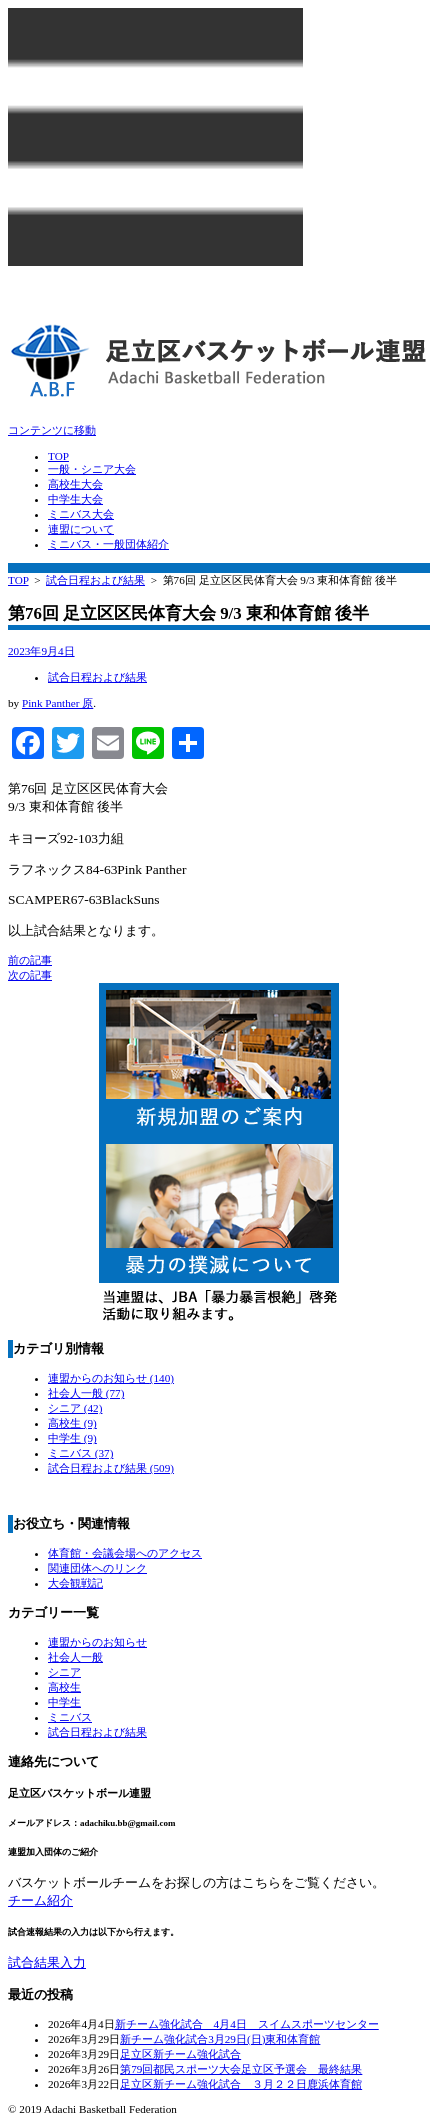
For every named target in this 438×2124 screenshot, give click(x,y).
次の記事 (30, 975)
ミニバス (80, 1453)
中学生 (72, 1438)
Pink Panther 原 (57, 703)
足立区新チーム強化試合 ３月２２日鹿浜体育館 (241, 2084)
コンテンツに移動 (52, 430)
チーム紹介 (40, 1900)
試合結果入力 (47, 1962)
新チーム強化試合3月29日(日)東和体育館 (220, 2039)
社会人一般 (86, 1393)
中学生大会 (75, 499)
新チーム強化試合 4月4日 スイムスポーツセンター (247, 2024)
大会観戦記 (75, 1583)
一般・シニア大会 (92, 469)
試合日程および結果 (95, 580)
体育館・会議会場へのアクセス (125, 1553)
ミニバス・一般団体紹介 (108, 544)
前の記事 (30, 960)
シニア (75, 1408)
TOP (58, 456)
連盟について (81, 529)
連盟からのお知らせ (111, 1378)
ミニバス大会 (81, 514)
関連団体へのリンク (97, 1568)
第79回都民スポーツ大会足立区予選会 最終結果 (241, 2069)
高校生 (72, 1423)
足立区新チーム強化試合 (180, 2054)
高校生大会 (75, 484)
